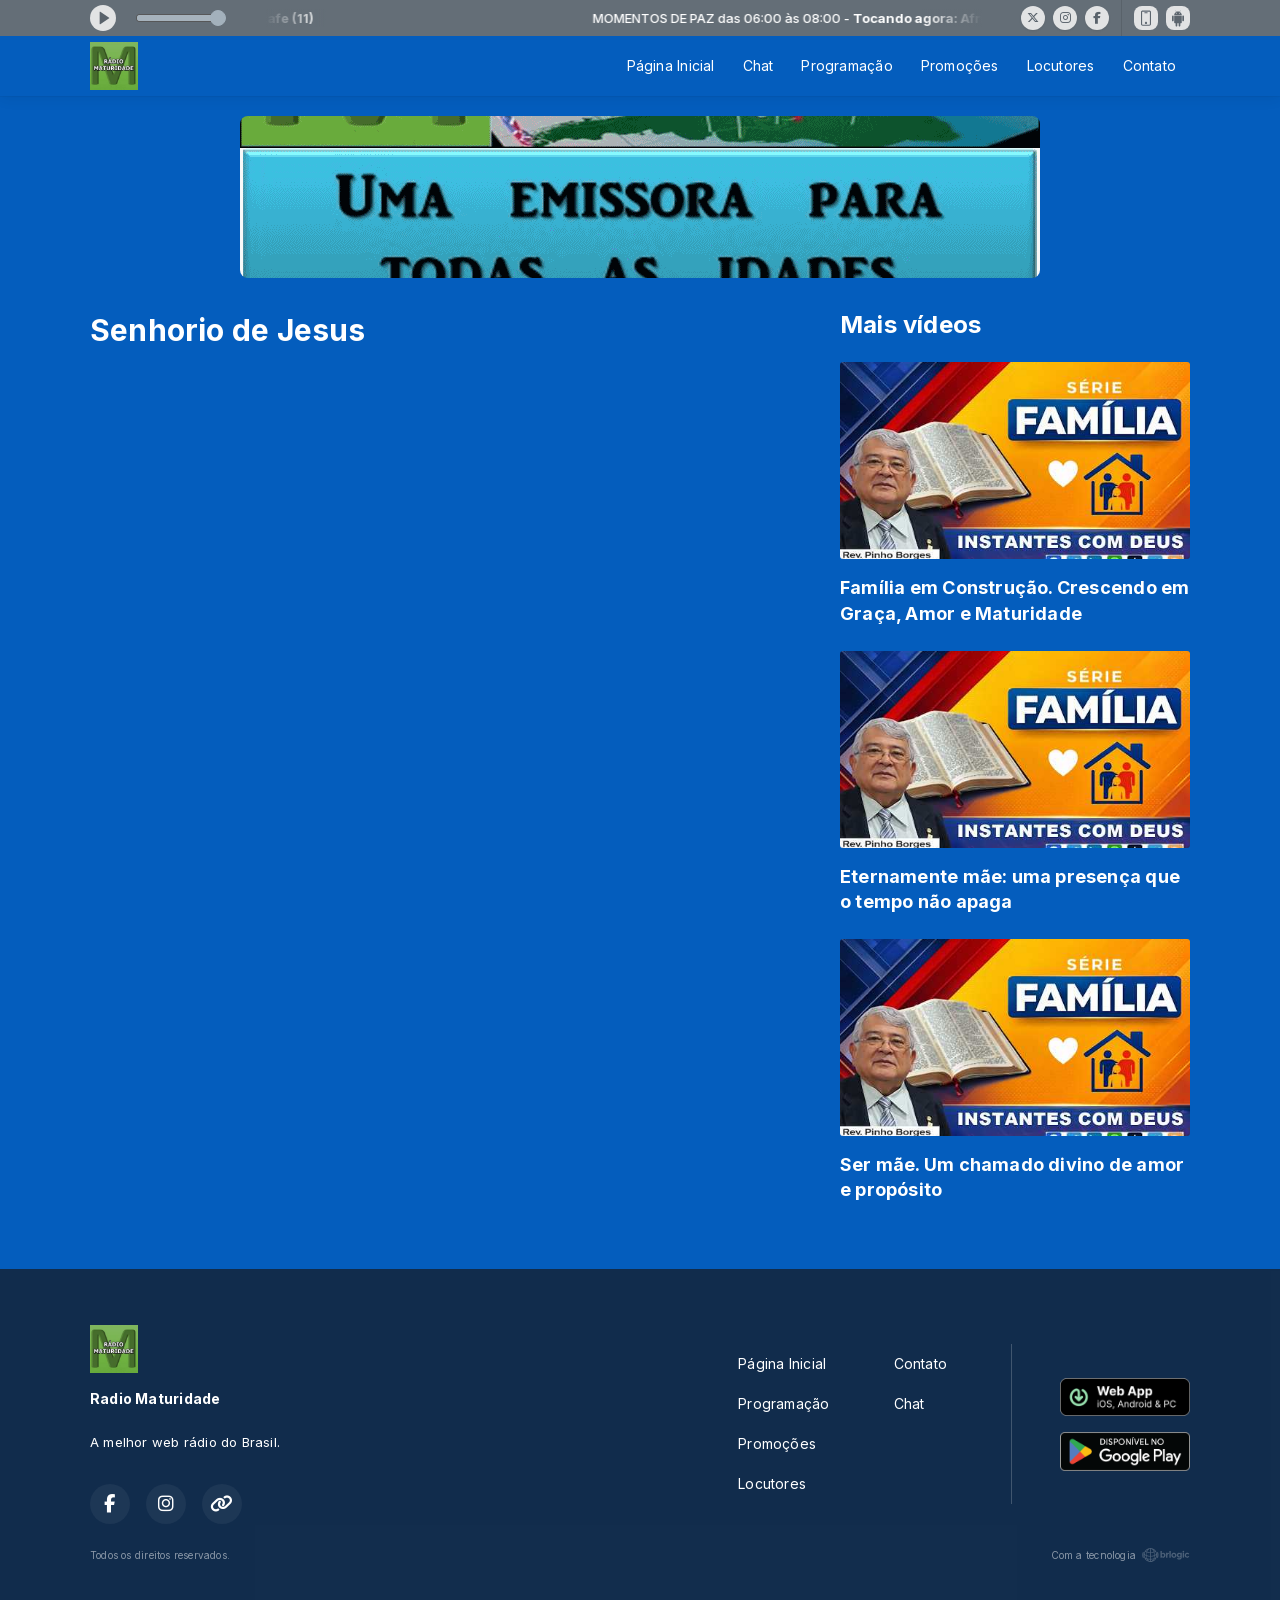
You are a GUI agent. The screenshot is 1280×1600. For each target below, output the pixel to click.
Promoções (960, 65)
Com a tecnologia (1120, 1555)
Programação (846, 65)
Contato (1149, 65)
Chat (758, 65)
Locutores (1061, 65)
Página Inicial (671, 65)
